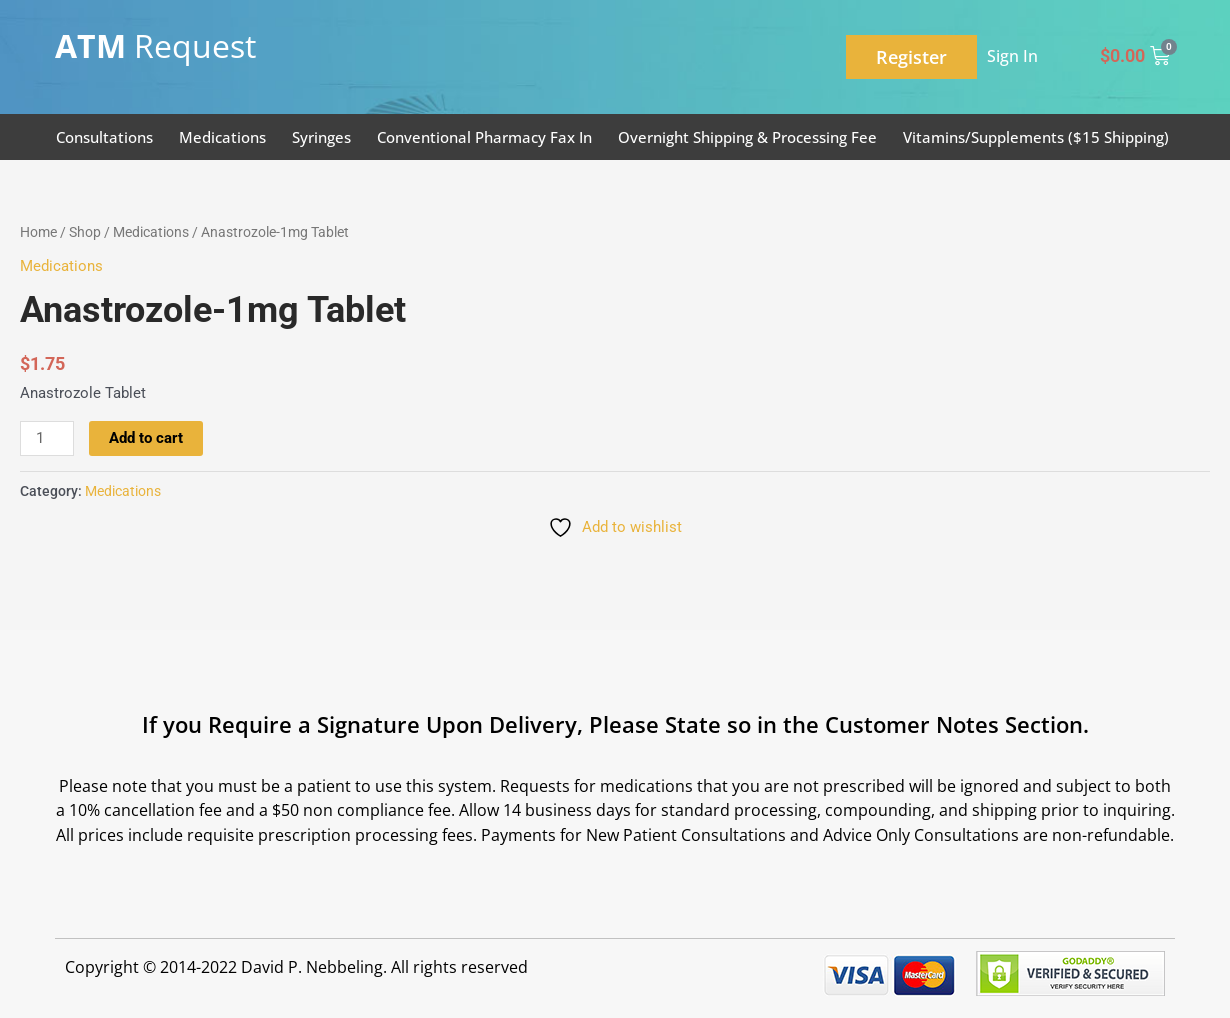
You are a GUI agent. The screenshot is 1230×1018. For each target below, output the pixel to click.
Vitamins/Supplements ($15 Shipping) (1036, 137)
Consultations (104, 137)
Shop (85, 232)
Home (38, 232)
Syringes (321, 137)
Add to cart (146, 438)
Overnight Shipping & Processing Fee (747, 137)
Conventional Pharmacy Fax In (484, 137)
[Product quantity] (47, 439)
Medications (222, 137)
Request (155, 45)
